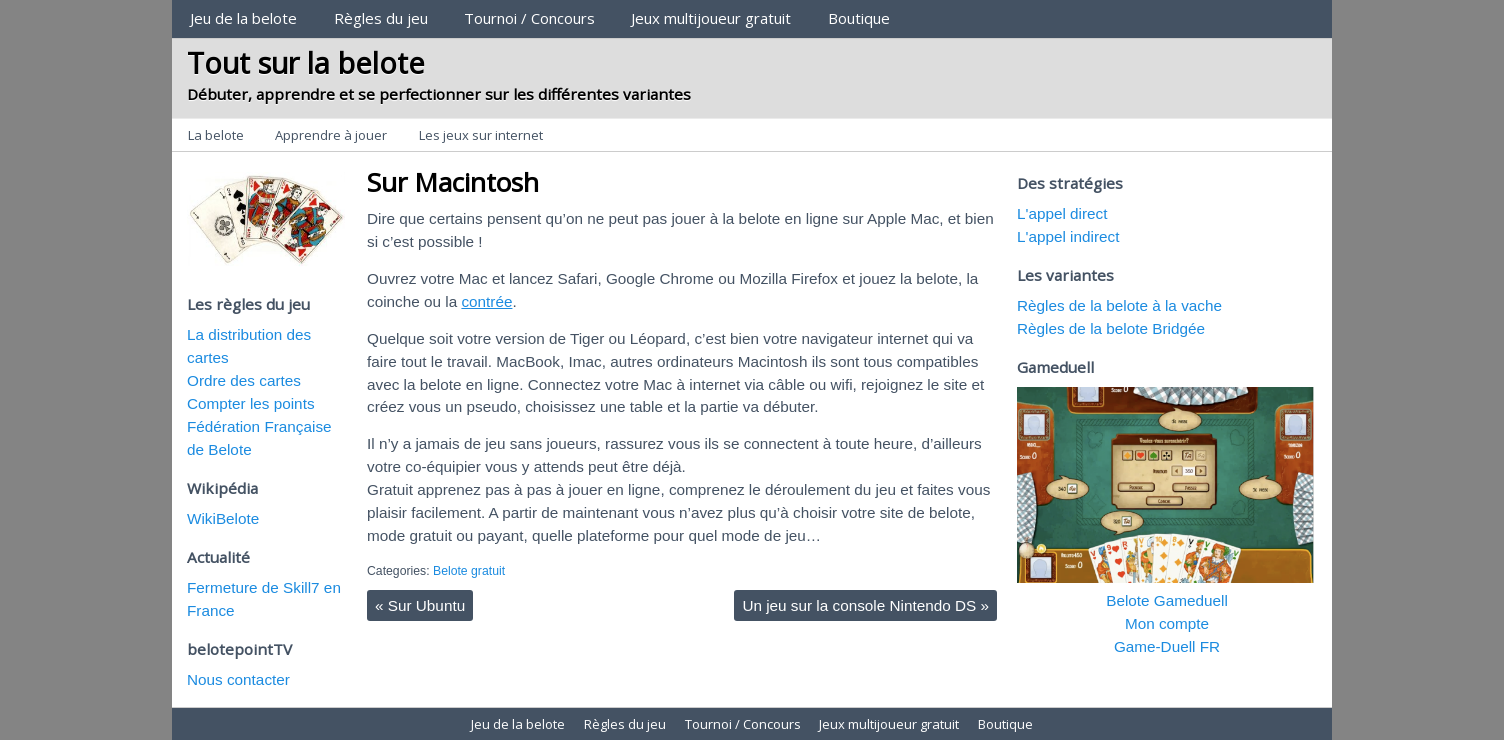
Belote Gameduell (1167, 600)
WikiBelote (223, 518)
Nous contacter (238, 679)
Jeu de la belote (243, 18)
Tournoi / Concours (529, 18)
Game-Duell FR (1167, 646)
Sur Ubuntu (420, 605)
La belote (216, 135)
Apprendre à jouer (331, 135)
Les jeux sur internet (481, 135)
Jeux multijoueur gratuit (711, 18)
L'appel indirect (1068, 236)
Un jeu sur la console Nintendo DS (865, 605)
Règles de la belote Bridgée (1111, 328)
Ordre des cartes (244, 380)
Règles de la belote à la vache (1119, 305)
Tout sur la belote (306, 62)
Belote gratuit (469, 571)
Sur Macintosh (453, 182)
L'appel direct (1062, 213)
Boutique (859, 18)
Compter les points (251, 403)
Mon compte (1167, 623)
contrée (486, 301)
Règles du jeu (381, 18)
